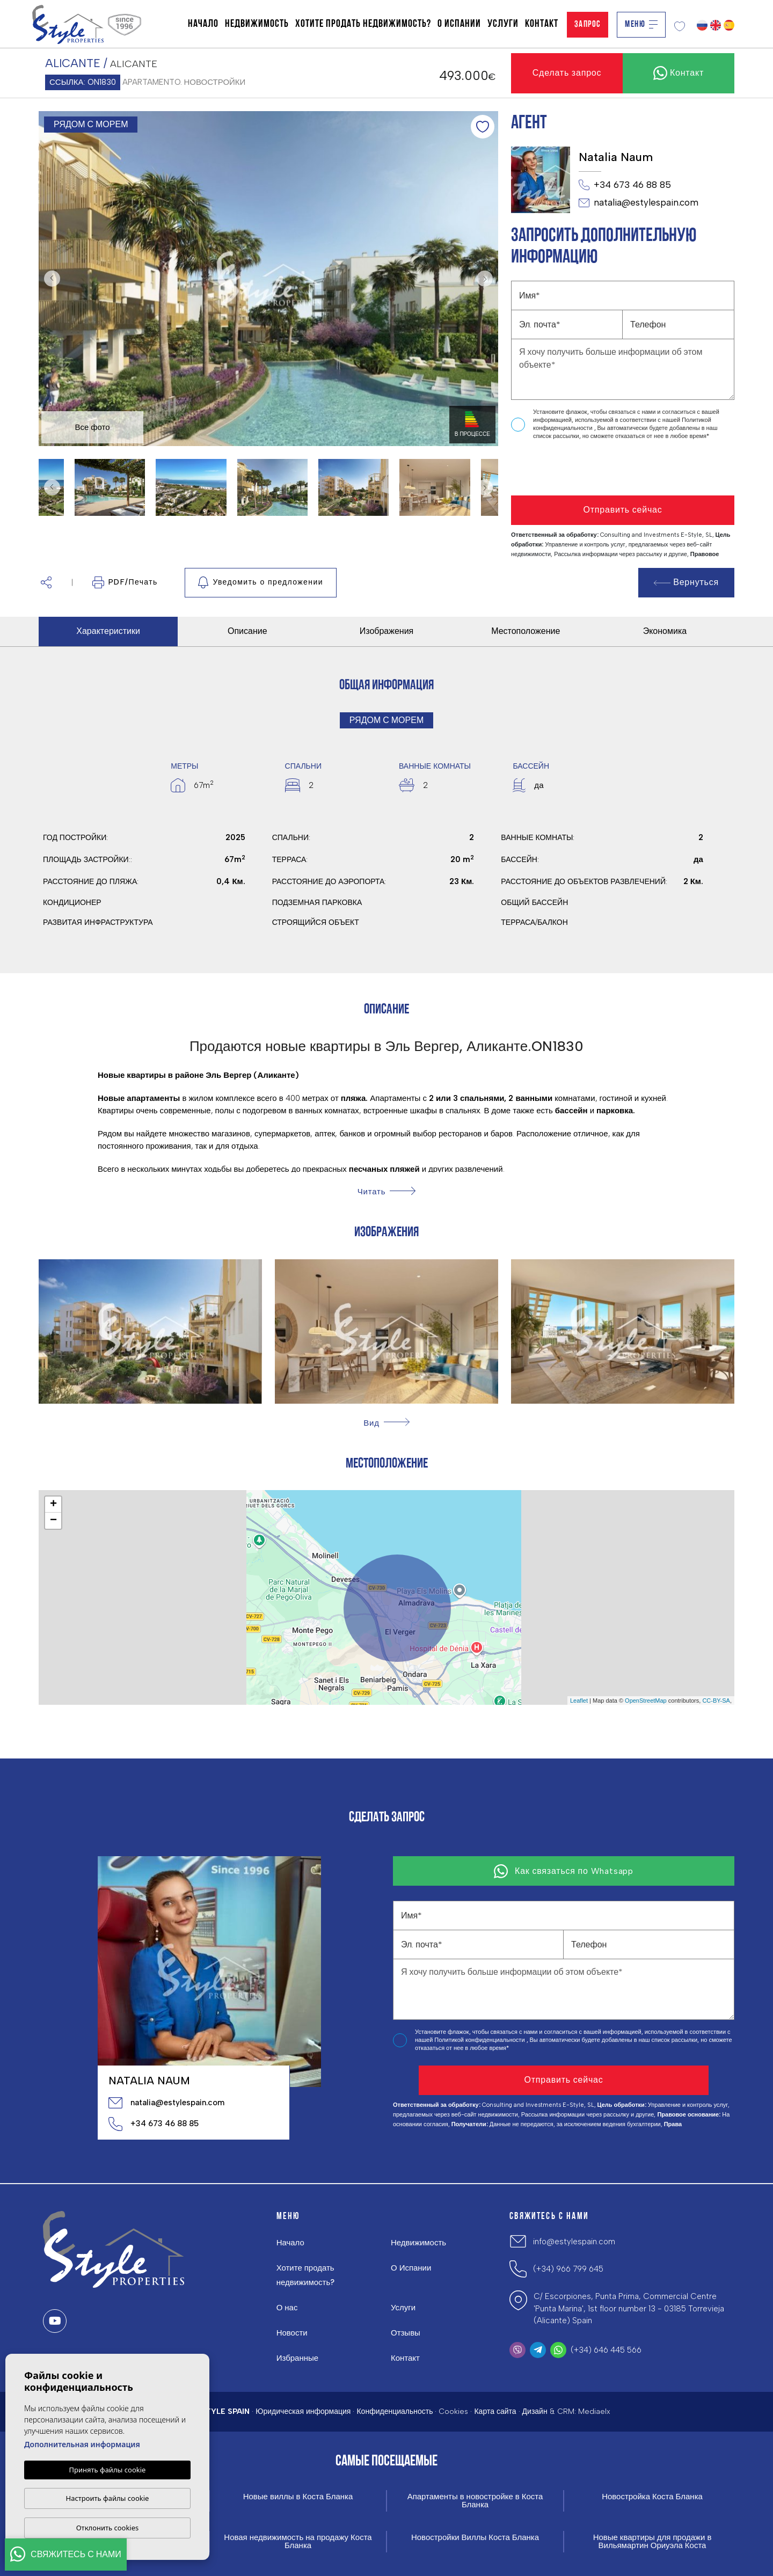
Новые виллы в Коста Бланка (298, 2497)
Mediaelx (594, 2411)
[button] (46, 582)
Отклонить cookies (107, 2528)
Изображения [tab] (387, 631)
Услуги (503, 24)
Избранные (297, 2358)
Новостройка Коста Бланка (652, 2497)
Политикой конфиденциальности (480, 2040)
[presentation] (568, 468)
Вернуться (686, 582)
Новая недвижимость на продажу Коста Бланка (298, 2542)
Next (487, 278)
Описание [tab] (247, 631)
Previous (49, 278)
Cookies (453, 2411)
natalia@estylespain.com (638, 203)
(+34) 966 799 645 (568, 2269)
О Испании (459, 24)
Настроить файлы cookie (107, 2498)
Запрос (587, 24)
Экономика (665, 631)
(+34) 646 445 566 (606, 2350)
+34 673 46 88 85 (625, 185)
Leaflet (579, 1700)
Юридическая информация (303, 2411)
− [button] (53, 1521)
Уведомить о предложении (260, 582)
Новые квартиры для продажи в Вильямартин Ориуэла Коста (652, 2542)
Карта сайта (495, 2411)
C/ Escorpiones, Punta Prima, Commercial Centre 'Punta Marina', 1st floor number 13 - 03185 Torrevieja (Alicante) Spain (629, 2308)
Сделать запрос (567, 73)
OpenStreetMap (646, 1700)
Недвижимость (257, 24)
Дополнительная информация (82, 2444)
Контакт (541, 24)
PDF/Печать (125, 582)
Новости (292, 2333)
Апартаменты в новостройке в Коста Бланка (475, 2501)
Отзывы (405, 2333)
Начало (203, 24)
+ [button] (53, 1505)
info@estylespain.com (574, 2241)
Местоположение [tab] (525, 631)
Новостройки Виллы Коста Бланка (475, 2538)
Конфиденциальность (394, 2411)
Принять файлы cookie (107, 2470)
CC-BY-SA (716, 1700)
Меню (641, 24)
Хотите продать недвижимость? (363, 24)
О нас (287, 2307)
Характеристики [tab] (108, 631)
